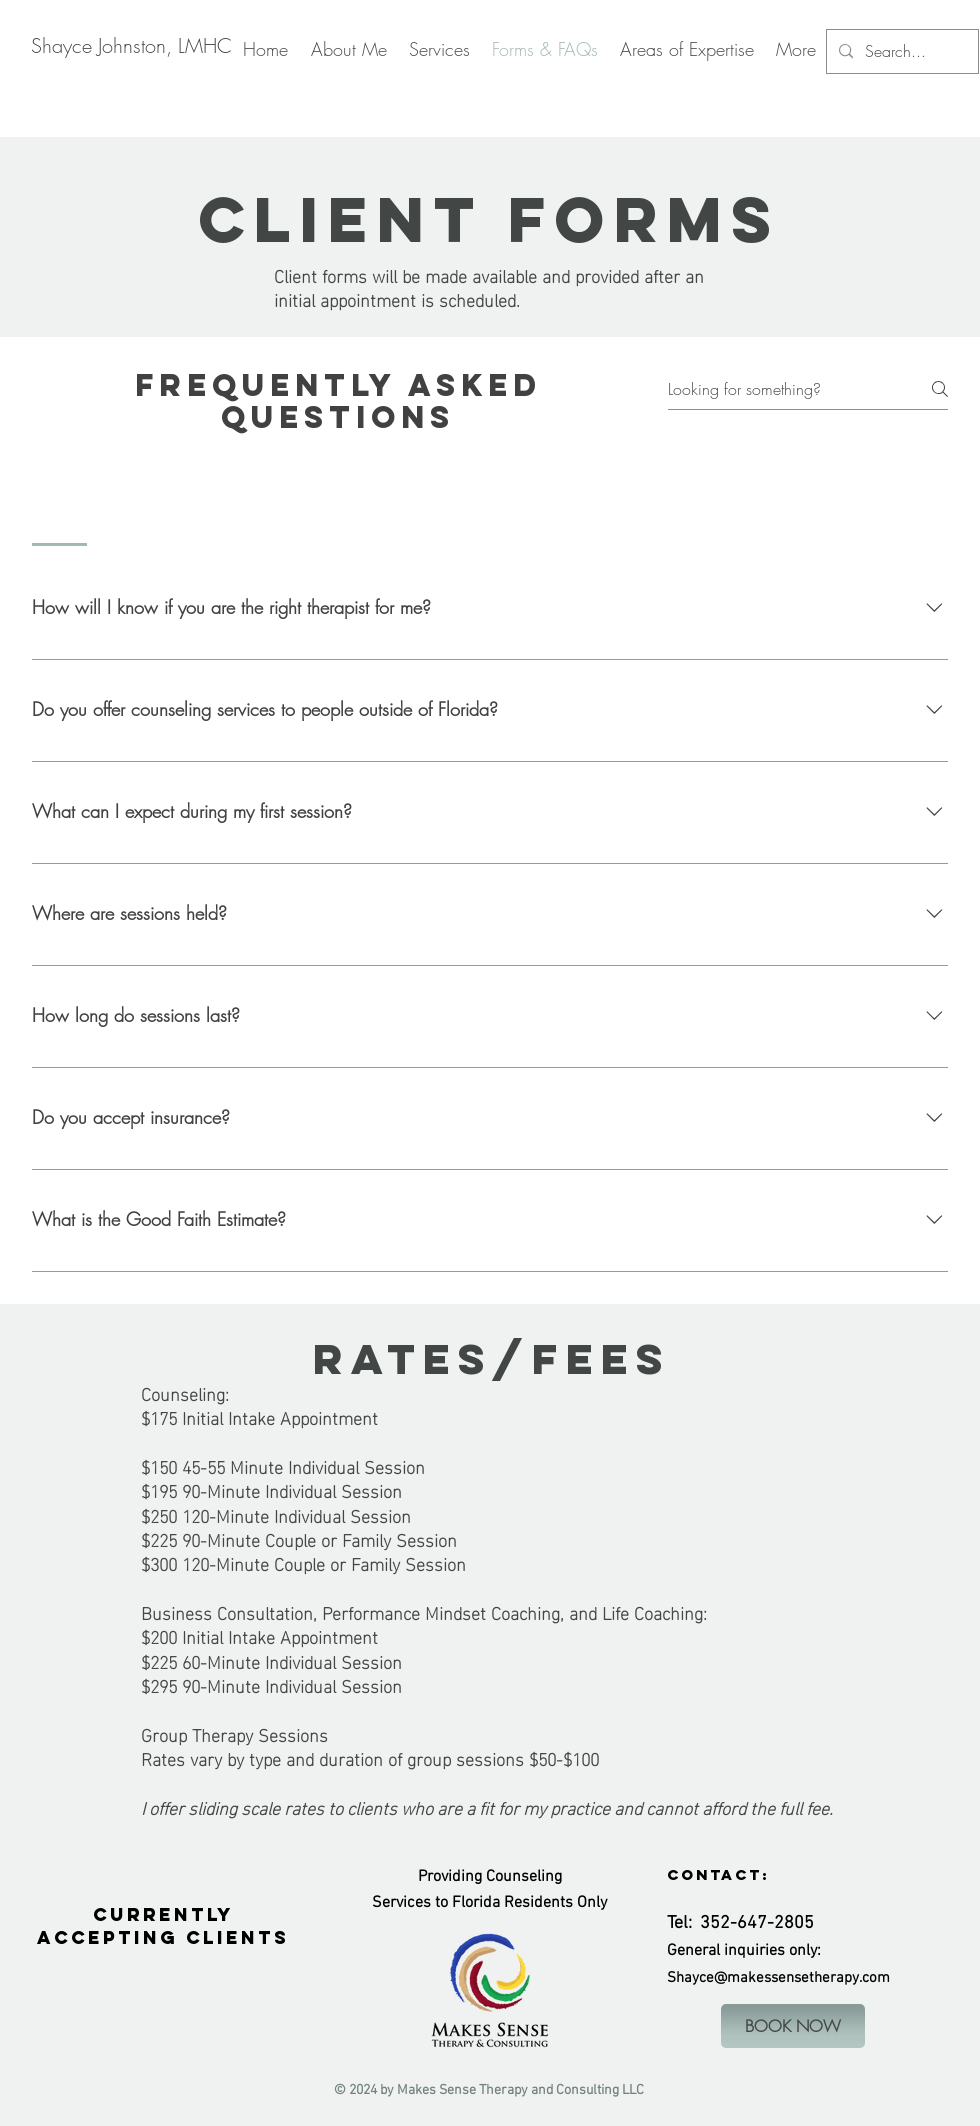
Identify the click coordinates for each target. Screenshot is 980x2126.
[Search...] (900, 51)
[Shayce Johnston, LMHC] (131, 46)
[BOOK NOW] (793, 2026)
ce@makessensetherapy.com (794, 1978)
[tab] (59, 502)
